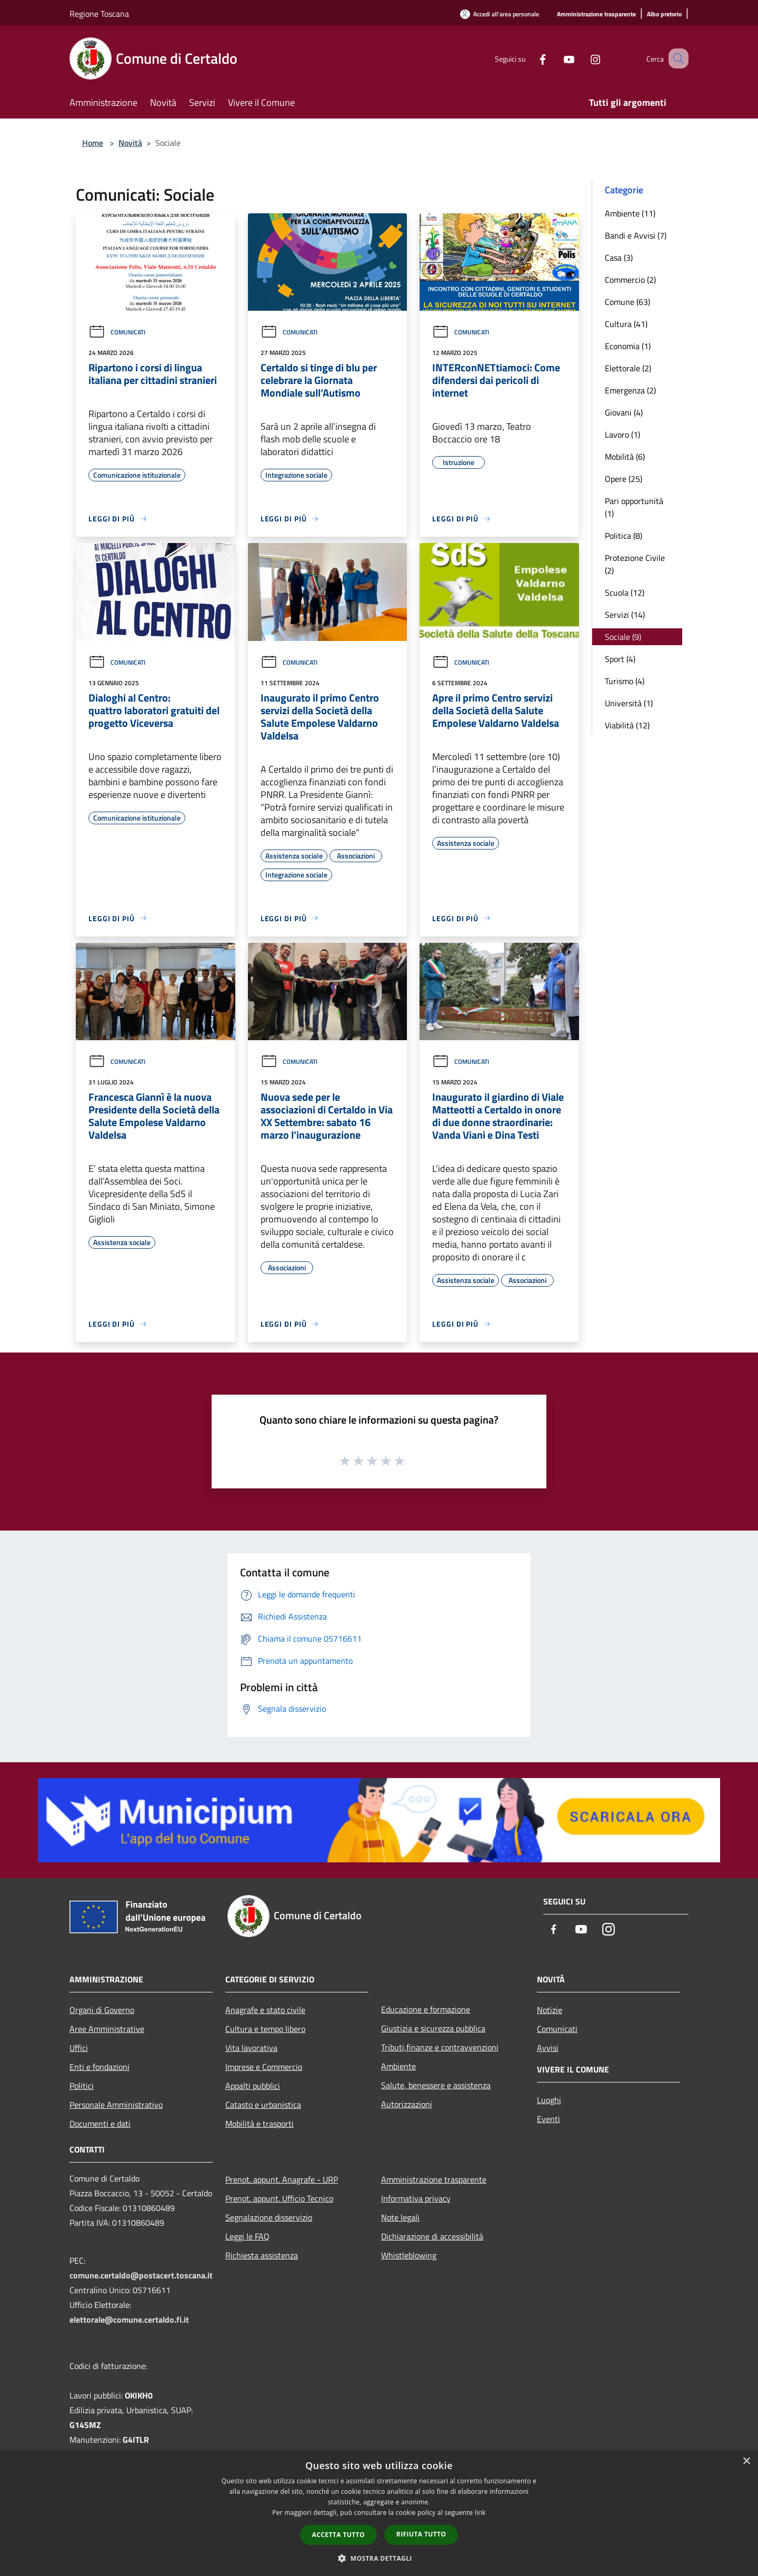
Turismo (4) (624, 681)
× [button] (746, 2461)
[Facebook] (529, 58)
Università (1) (629, 703)
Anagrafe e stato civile (265, 2009)
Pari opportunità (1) (634, 507)
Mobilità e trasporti (259, 2123)
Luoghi (549, 2100)
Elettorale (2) (628, 368)
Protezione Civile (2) (635, 564)
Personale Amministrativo (116, 2104)
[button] (379, 2558)
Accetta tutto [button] (338, 2534)
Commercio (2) (630, 279)
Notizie (549, 2009)
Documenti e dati (100, 2123)
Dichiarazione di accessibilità (432, 2236)
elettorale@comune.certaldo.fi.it (129, 2319)
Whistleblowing (408, 2255)
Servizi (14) (625, 614)
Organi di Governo (101, 2009)
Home (92, 142)
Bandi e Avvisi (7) (635, 235)
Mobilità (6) (625, 456)
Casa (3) (619, 257)
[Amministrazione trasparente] (596, 14)
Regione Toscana (99, 13)
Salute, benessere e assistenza (436, 2085)
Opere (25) (623, 478)
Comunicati (116, 332)
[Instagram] (582, 58)
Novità (130, 142)
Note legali (400, 2217)
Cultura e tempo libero (265, 2028)
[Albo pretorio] (664, 14)
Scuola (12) (624, 592)
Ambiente (398, 2066)
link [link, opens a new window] (480, 2512)
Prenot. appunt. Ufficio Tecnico (279, 2198)
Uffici (78, 2047)
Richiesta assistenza (261, 2255)
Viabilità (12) (627, 725)
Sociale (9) (623, 636)
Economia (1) (628, 346)
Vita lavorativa (251, 2047)
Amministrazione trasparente (433, 2179)
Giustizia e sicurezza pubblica (433, 2028)
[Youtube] (555, 58)
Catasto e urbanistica (263, 2104)
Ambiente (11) (630, 213)
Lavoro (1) (622, 434)
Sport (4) (620, 659)
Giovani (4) (624, 412)
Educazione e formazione (425, 2009)
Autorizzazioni (406, 2104)
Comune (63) (627, 301)
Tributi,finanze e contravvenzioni (439, 2047)
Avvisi (547, 2047)
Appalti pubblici (252, 2085)
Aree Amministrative (106, 2028)
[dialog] (379, 2513)
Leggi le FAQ (247, 2236)
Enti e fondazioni (99, 2066)
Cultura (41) (626, 324)
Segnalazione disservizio (268, 2217)
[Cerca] (676, 58)
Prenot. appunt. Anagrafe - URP (281, 2179)
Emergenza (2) (630, 390)
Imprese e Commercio (263, 2066)
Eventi (548, 2119)
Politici (81, 2085)
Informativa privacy (416, 2198)
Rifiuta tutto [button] (421, 2534)
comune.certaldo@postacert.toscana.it (141, 2275)
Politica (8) (623, 535)
